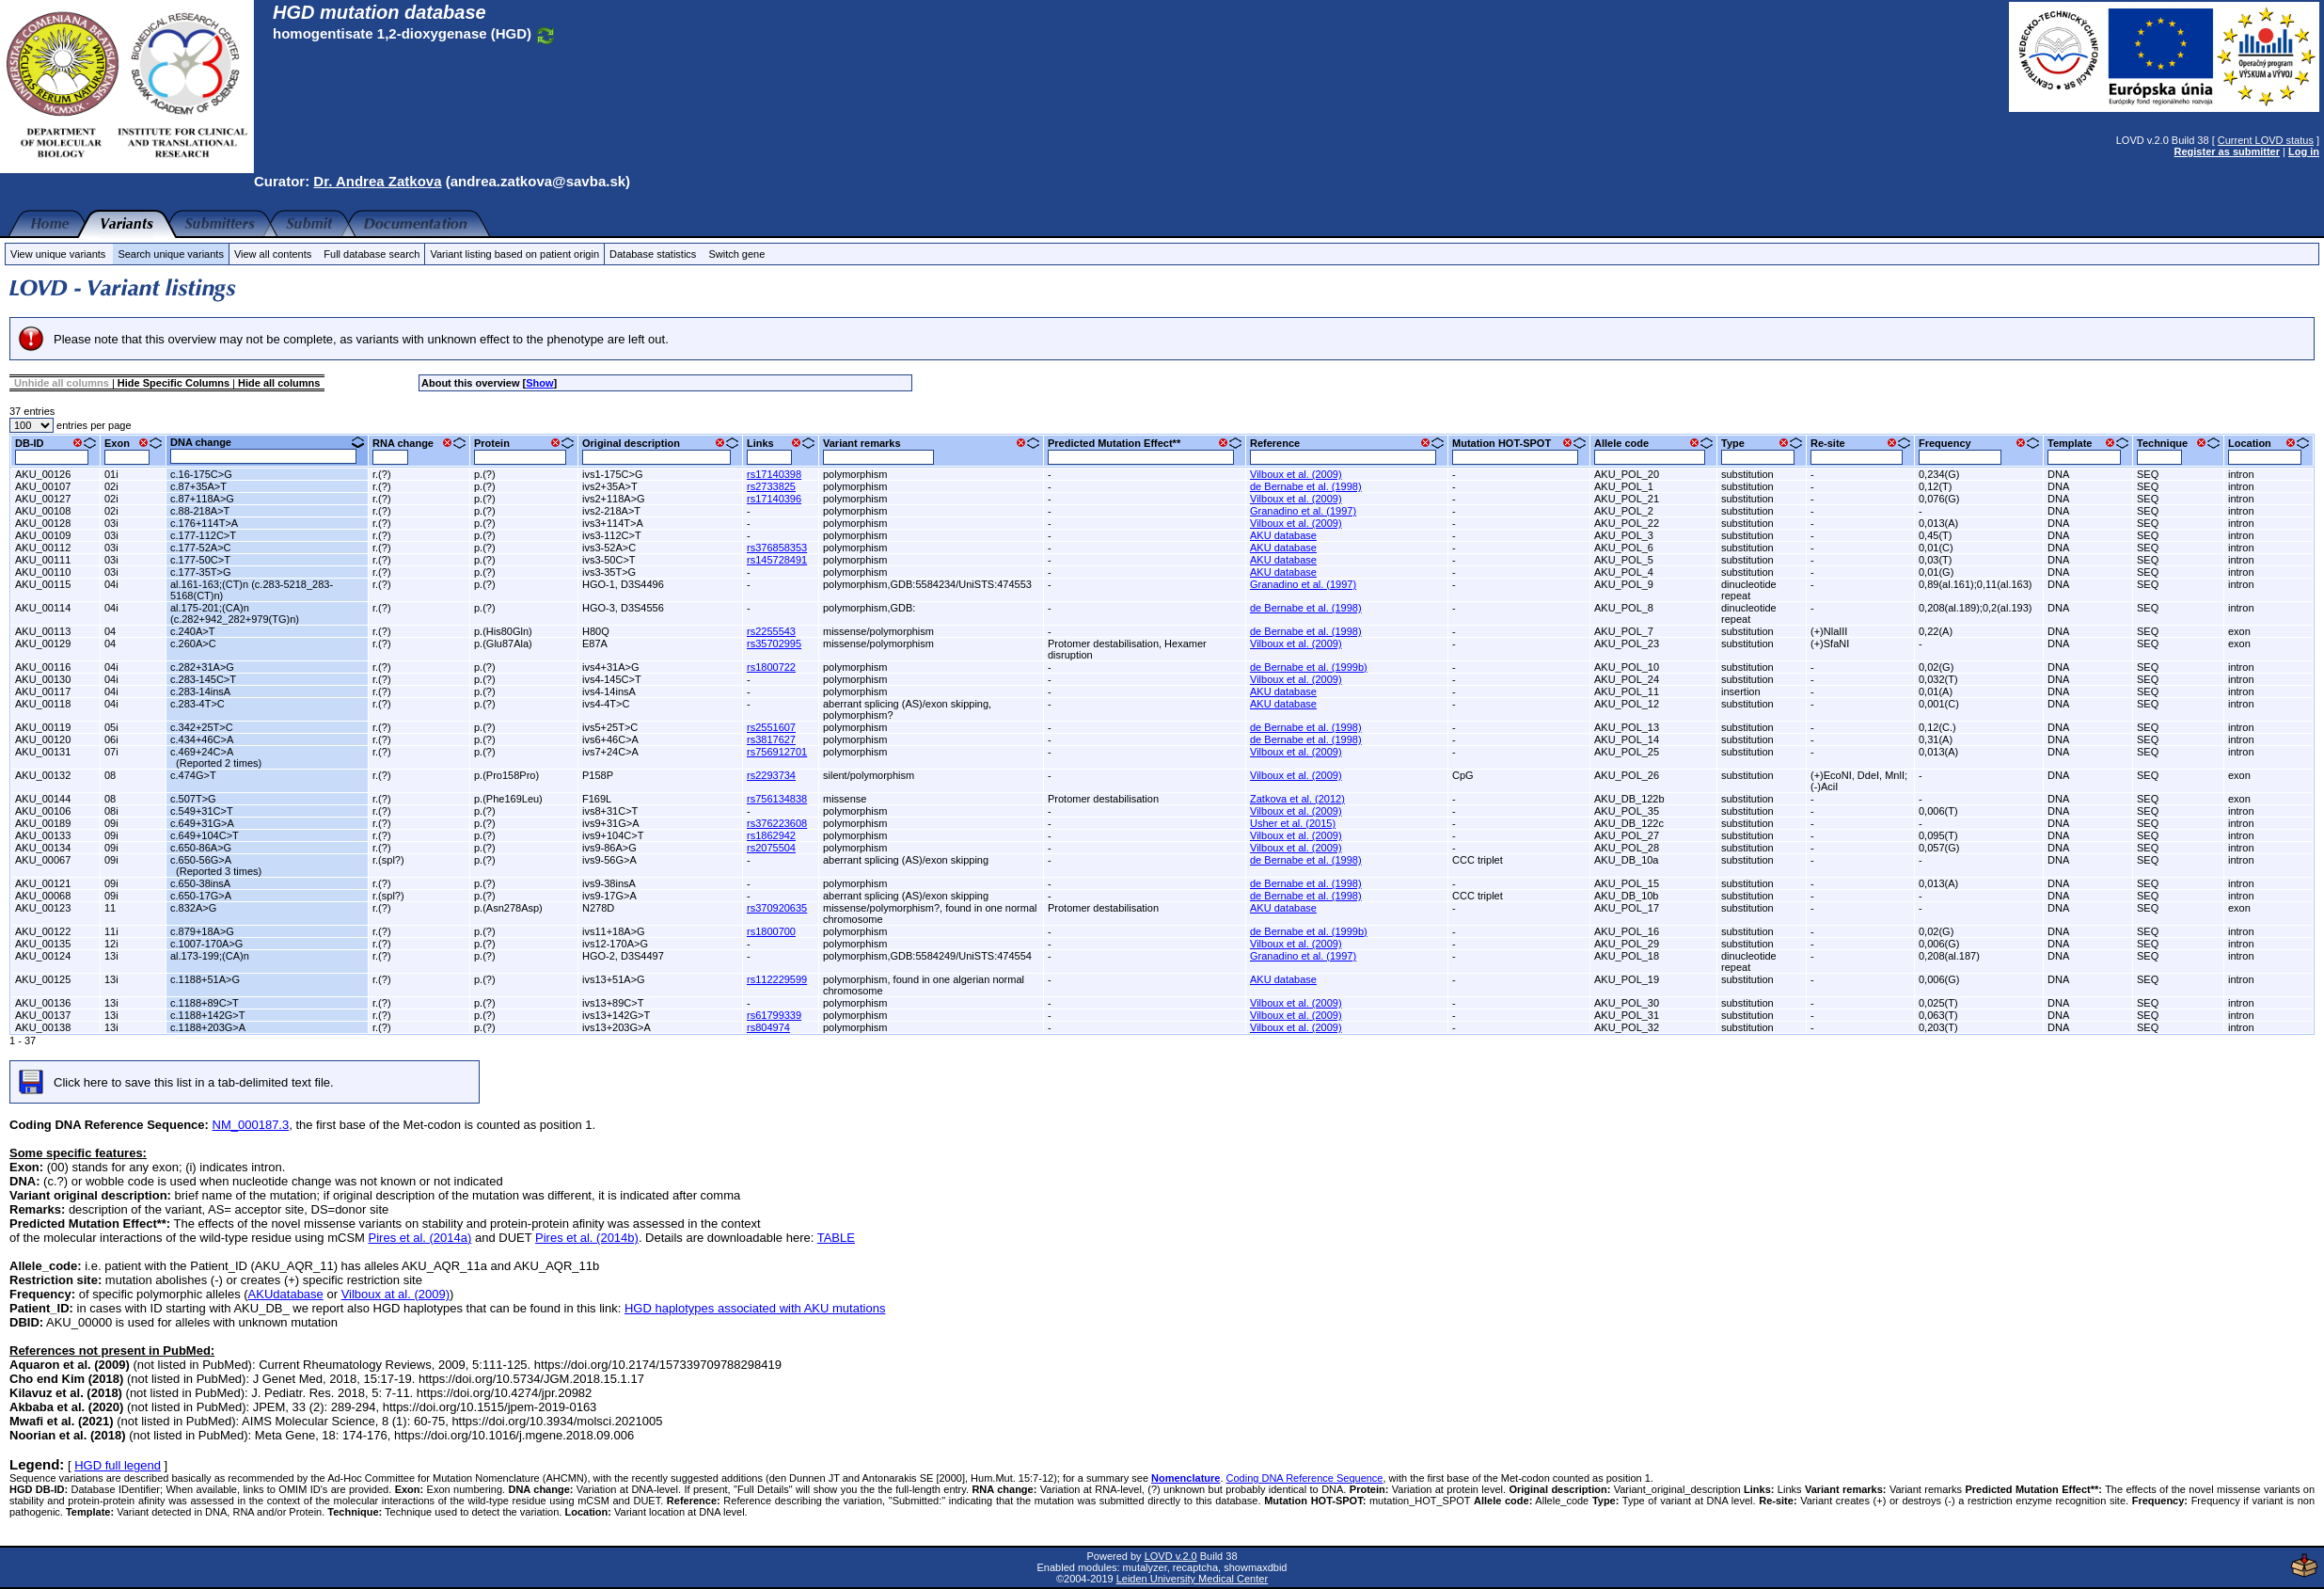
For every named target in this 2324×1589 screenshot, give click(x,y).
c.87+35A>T (198, 486)
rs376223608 (777, 823)
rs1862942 (771, 835)
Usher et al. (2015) (1293, 823)
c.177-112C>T (203, 535)
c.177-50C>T (200, 559)
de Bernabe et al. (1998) (1306, 486)
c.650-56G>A (200, 860)
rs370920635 (777, 908)
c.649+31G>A (202, 823)
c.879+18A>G (202, 931)
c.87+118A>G (202, 498)
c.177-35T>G (200, 572)
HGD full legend (117, 1465)
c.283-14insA (200, 691)
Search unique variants (171, 254)
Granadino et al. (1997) (1303, 510)
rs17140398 (774, 474)
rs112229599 (777, 979)
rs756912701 (777, 751)
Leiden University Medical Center (1192, 1578)
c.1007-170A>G (206, 943)
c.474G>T (193, 775)
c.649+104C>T (204, 835)
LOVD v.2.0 (1171, 1556)
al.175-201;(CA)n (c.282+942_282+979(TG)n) (234, 613)
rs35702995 (774, 643)
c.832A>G (193, 908)
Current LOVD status (2266, 140)
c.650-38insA (200, 883)
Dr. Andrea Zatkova (377, 181)
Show (539, 383)
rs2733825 (771, 486)
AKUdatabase (286, 1294)
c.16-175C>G (201, 474)
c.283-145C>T (203, 679)
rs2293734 (771, 775)
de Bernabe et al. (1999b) (1309, 667)
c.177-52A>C (200, 547)
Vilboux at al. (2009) (395, 1294)
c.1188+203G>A (207, 1027)
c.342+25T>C (201, 727)
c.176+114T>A (204, 523)
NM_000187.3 (251, 1125)
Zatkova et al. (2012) (1297, 798)
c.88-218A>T (199, 510)
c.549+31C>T (201, 811)
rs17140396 (774, 498)
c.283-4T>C (197, 703)
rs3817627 (771, 739)
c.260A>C (193, 643)
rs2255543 (771, 631)
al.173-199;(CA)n (209, 955)
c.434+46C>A (201, 739)
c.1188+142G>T (207, 1015)
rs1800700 (771, 931)
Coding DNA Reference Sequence (1304, 1478)
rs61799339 (774, 1015)
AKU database (1283, 535)
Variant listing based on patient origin (514, 254)
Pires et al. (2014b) (587, 1238)
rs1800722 (771, 667)
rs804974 (768, 1027)
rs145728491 (777, 559)
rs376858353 (777, 547)
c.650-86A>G (200, 847)
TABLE (836, 1238)
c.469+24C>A (201, 751)
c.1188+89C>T (204, 1003)
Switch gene (736, 254)
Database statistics (652, 254)
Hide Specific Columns (173, 383)
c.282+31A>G (202, 667)
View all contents (272, 254)
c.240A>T (192, 631)
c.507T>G (193, 798)
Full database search (371, 254)
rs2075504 (771, 847)
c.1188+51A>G (205, 979)
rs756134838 (777, 798)
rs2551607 (771, 727)
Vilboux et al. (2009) (1296, 474)
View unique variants (57, 254)
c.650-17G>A (200, 895)
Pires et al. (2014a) (420, 1238)
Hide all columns (279, 383)
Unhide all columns (61, 383)
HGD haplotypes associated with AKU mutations (754, 1308)
